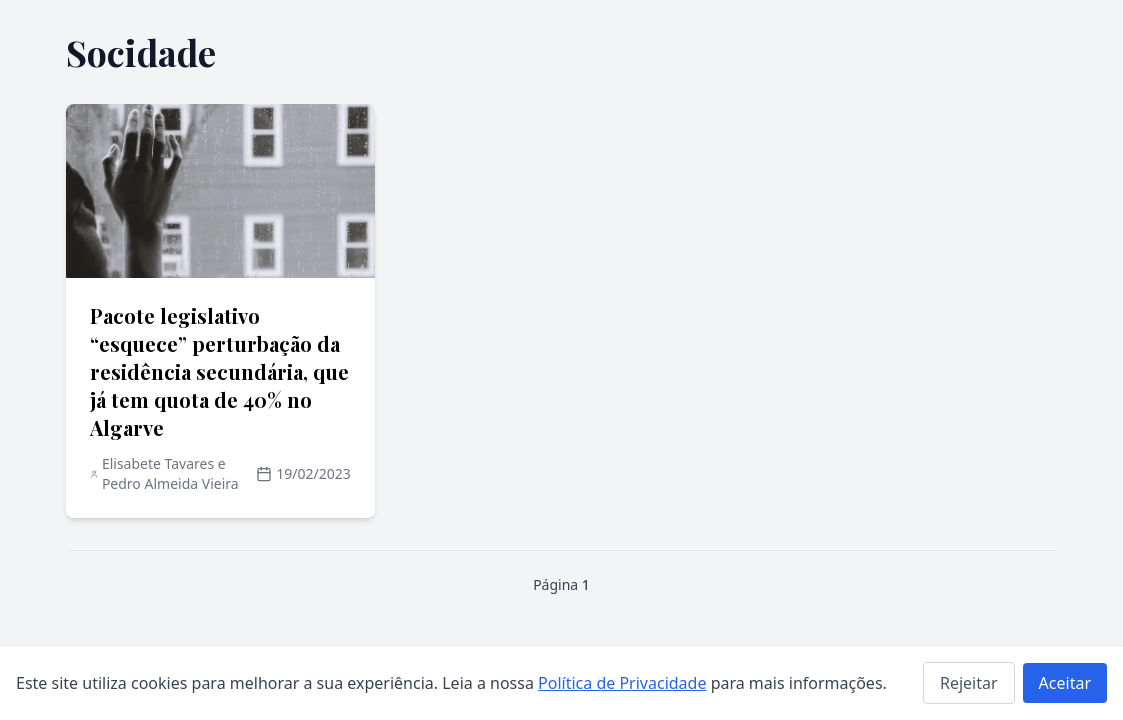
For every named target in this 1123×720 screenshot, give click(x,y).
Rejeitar (969, 683)
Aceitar (1065, 683)
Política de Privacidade (622, 683)
